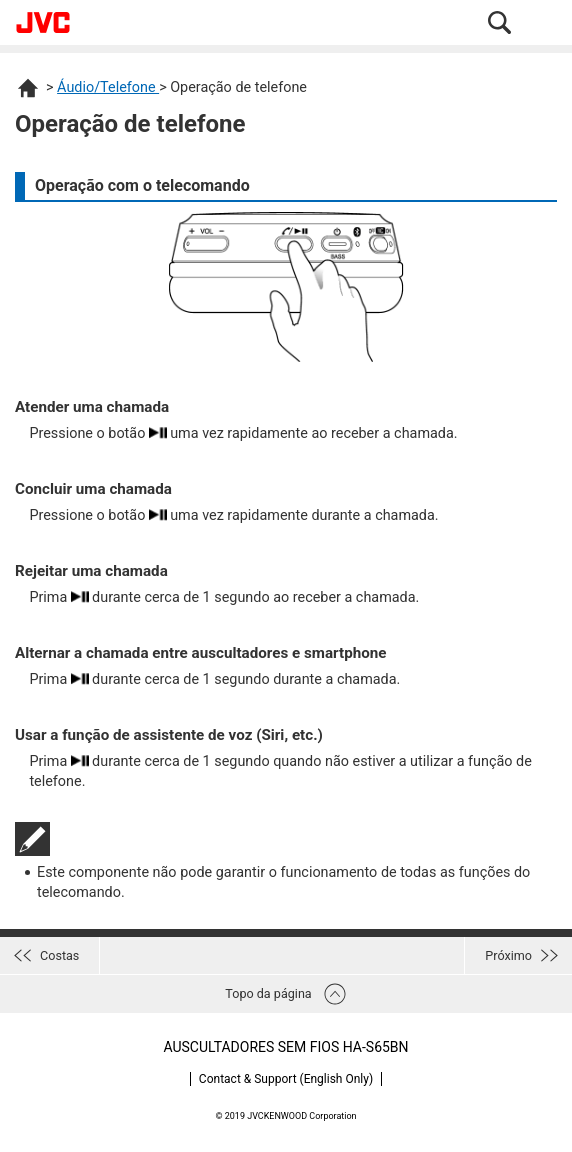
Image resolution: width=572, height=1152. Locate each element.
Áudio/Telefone (108, 87)
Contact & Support (286, 1079)
